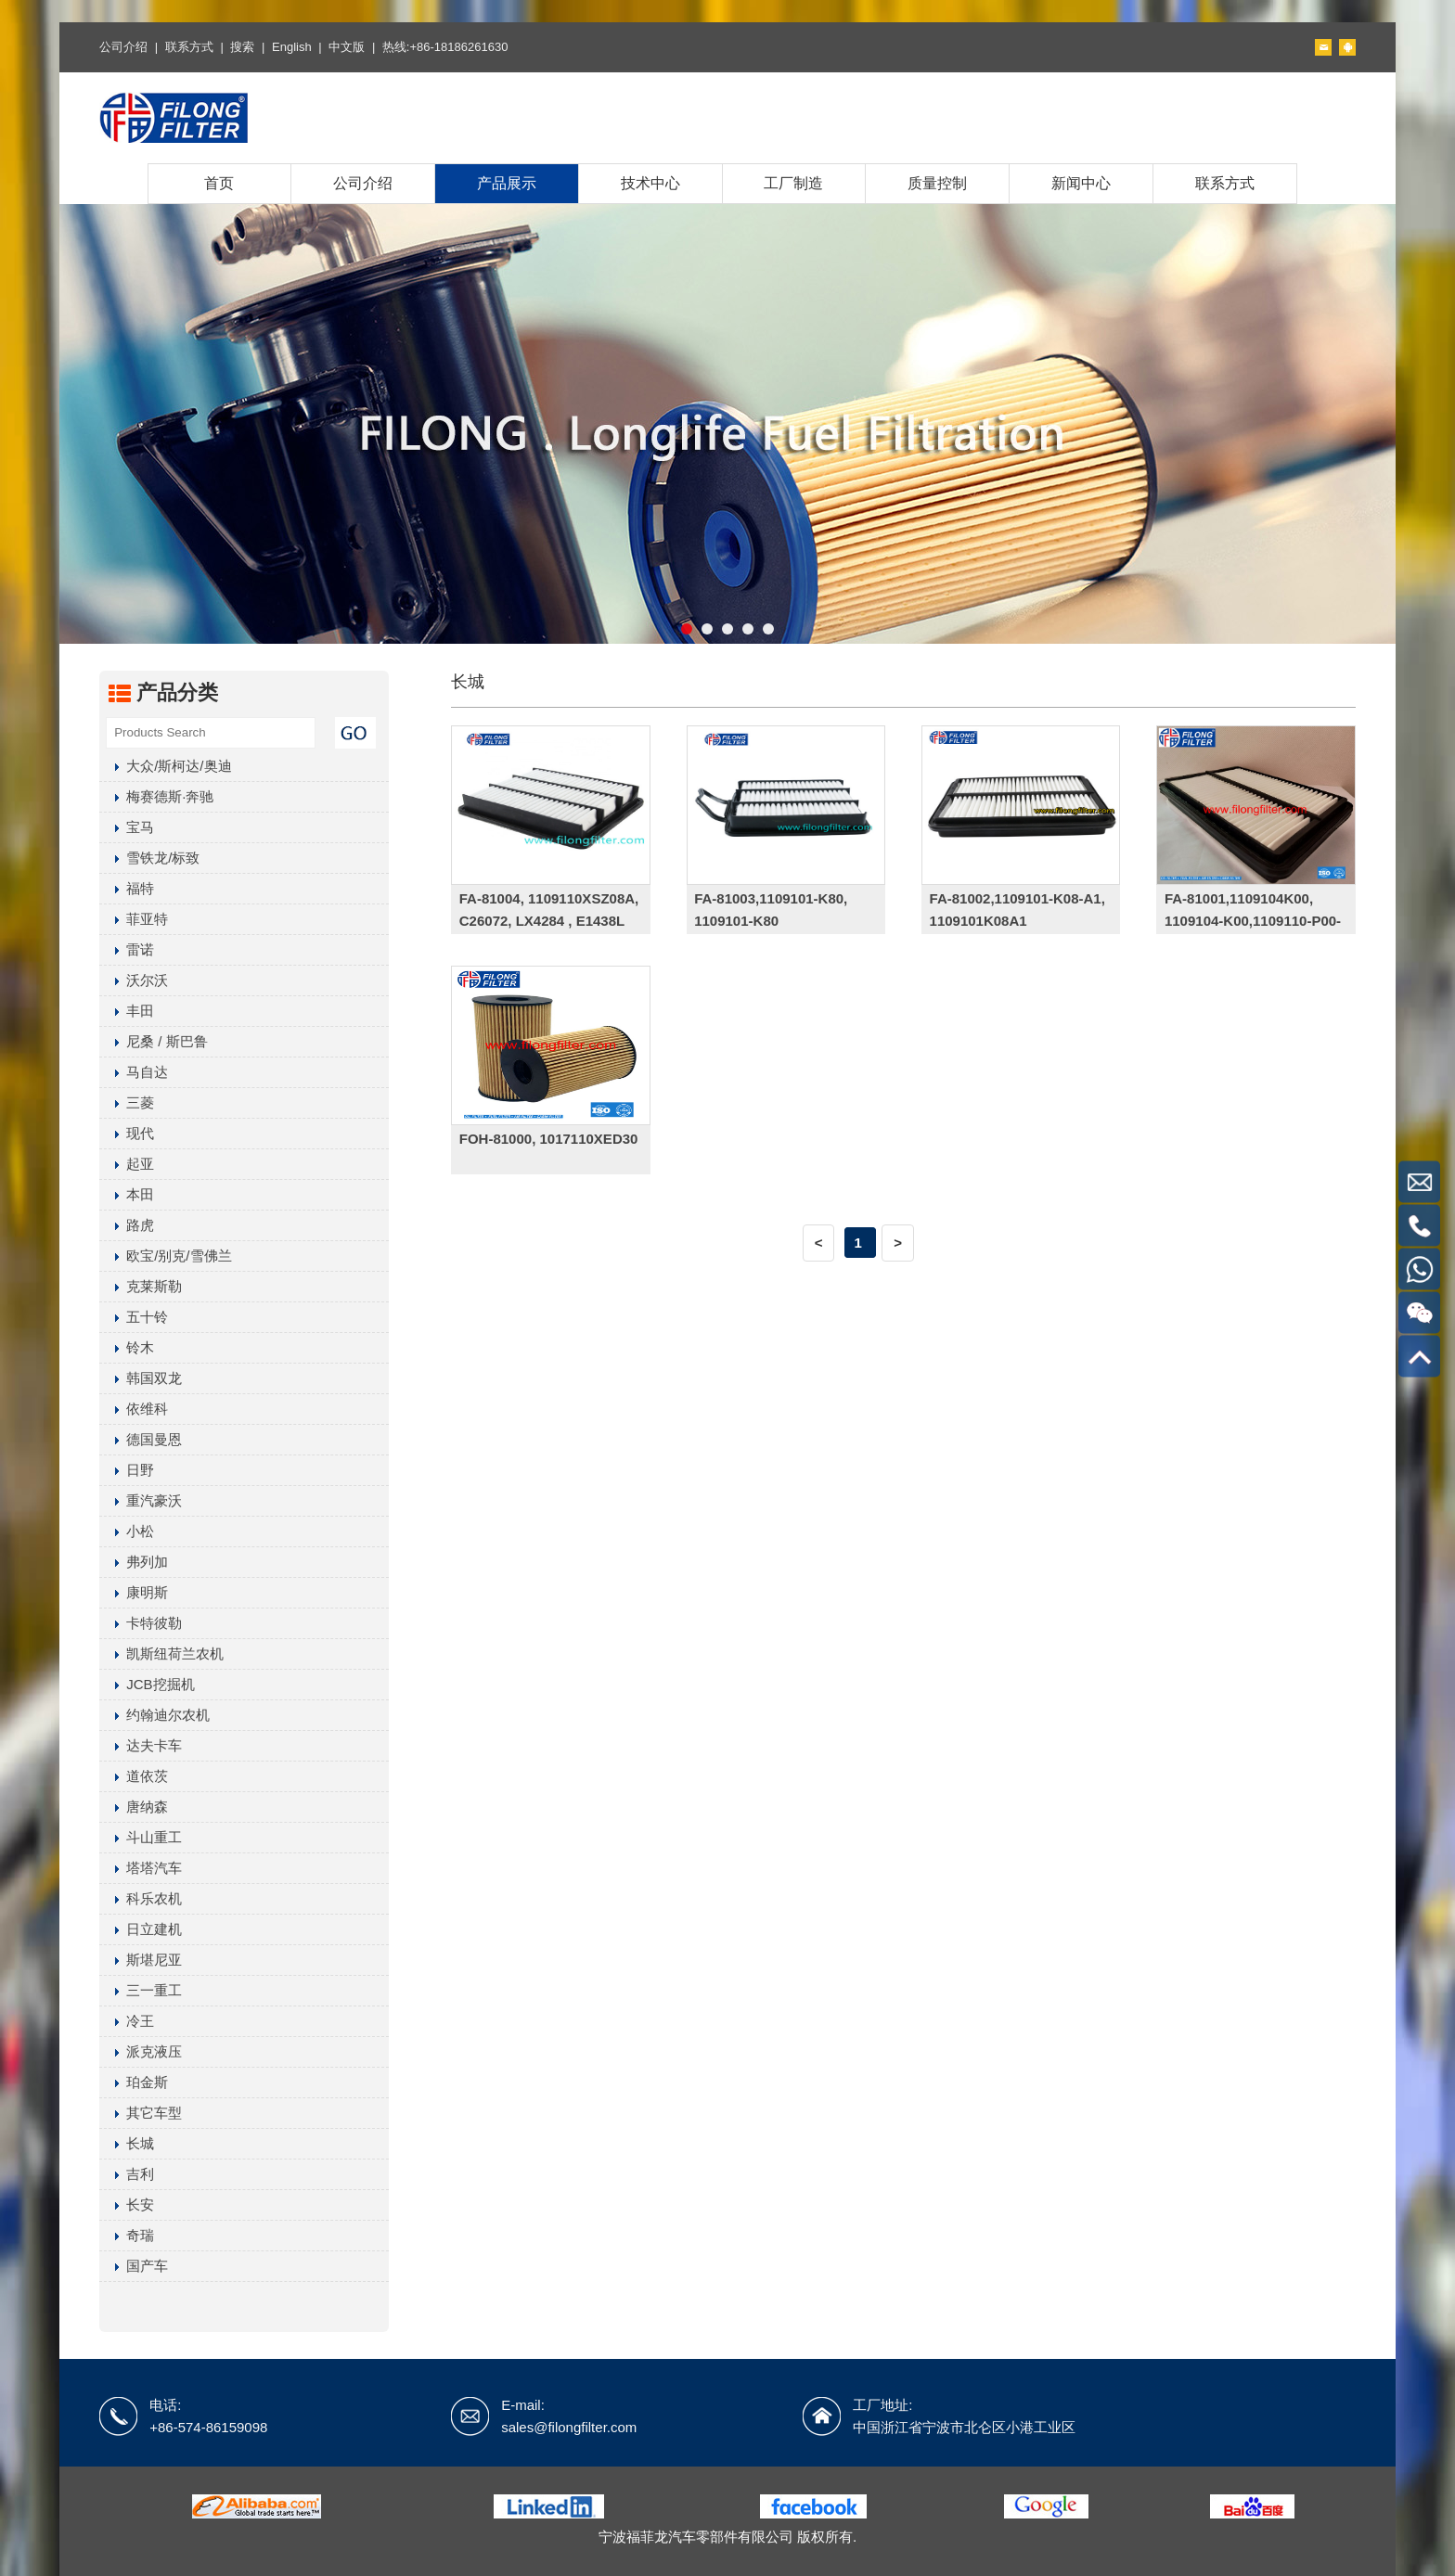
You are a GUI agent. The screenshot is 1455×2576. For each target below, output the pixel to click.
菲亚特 (133, 919)
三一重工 (140, 1990)
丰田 (126, 1011)
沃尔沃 (133, 980)
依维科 (133, 1408)
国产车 (133, 2266)
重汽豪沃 (140, 1500)
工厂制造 (793, 183)
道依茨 (133, 1776)
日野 (126, 1470)
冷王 (126, 2021)
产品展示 (506, 183)
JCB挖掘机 (146, 1684)
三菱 (126, 1102)
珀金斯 (133, 2082)
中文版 (346, 47)
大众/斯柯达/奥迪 (165, 766)
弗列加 (133, 1562)
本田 (126, 1194)
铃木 (126, 1347)
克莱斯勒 (140, 1286)
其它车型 (140, 2113)
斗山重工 (140, 1837)
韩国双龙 (140, 1378)
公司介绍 (123, 47)
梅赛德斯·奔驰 (156, 796)
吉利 (126, 2174)
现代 (126, 1133)
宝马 (126, 827)
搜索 (242, 47)
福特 (126, 888)
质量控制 (937, 183)
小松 (126, 1531)
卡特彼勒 (140, 1623)
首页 (219, 183)
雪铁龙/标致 (149, 857)
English (292, 47)
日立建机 (140, 1929)
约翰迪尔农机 (154, 1715)
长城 (126, 2143)
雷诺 (126, 949)
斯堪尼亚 (140, 1959)
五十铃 (133, 1317)
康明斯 (133, 1592)
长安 (126, 2204)
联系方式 (189, 47)
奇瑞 (126, 2235)
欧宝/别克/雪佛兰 (165, 1255)
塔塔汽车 (140, 1868)
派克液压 (140, 2051)
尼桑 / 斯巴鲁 (153, 1041)
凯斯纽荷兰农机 (161, 1653)
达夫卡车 (140, 1745)
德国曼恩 (140, 1439)
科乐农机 (140, 1898)
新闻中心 (1081, 183)
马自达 (133, 1072)
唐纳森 (133, 1806)
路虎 (126, 1225)
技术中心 (650, 183)
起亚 (126, 1164)
